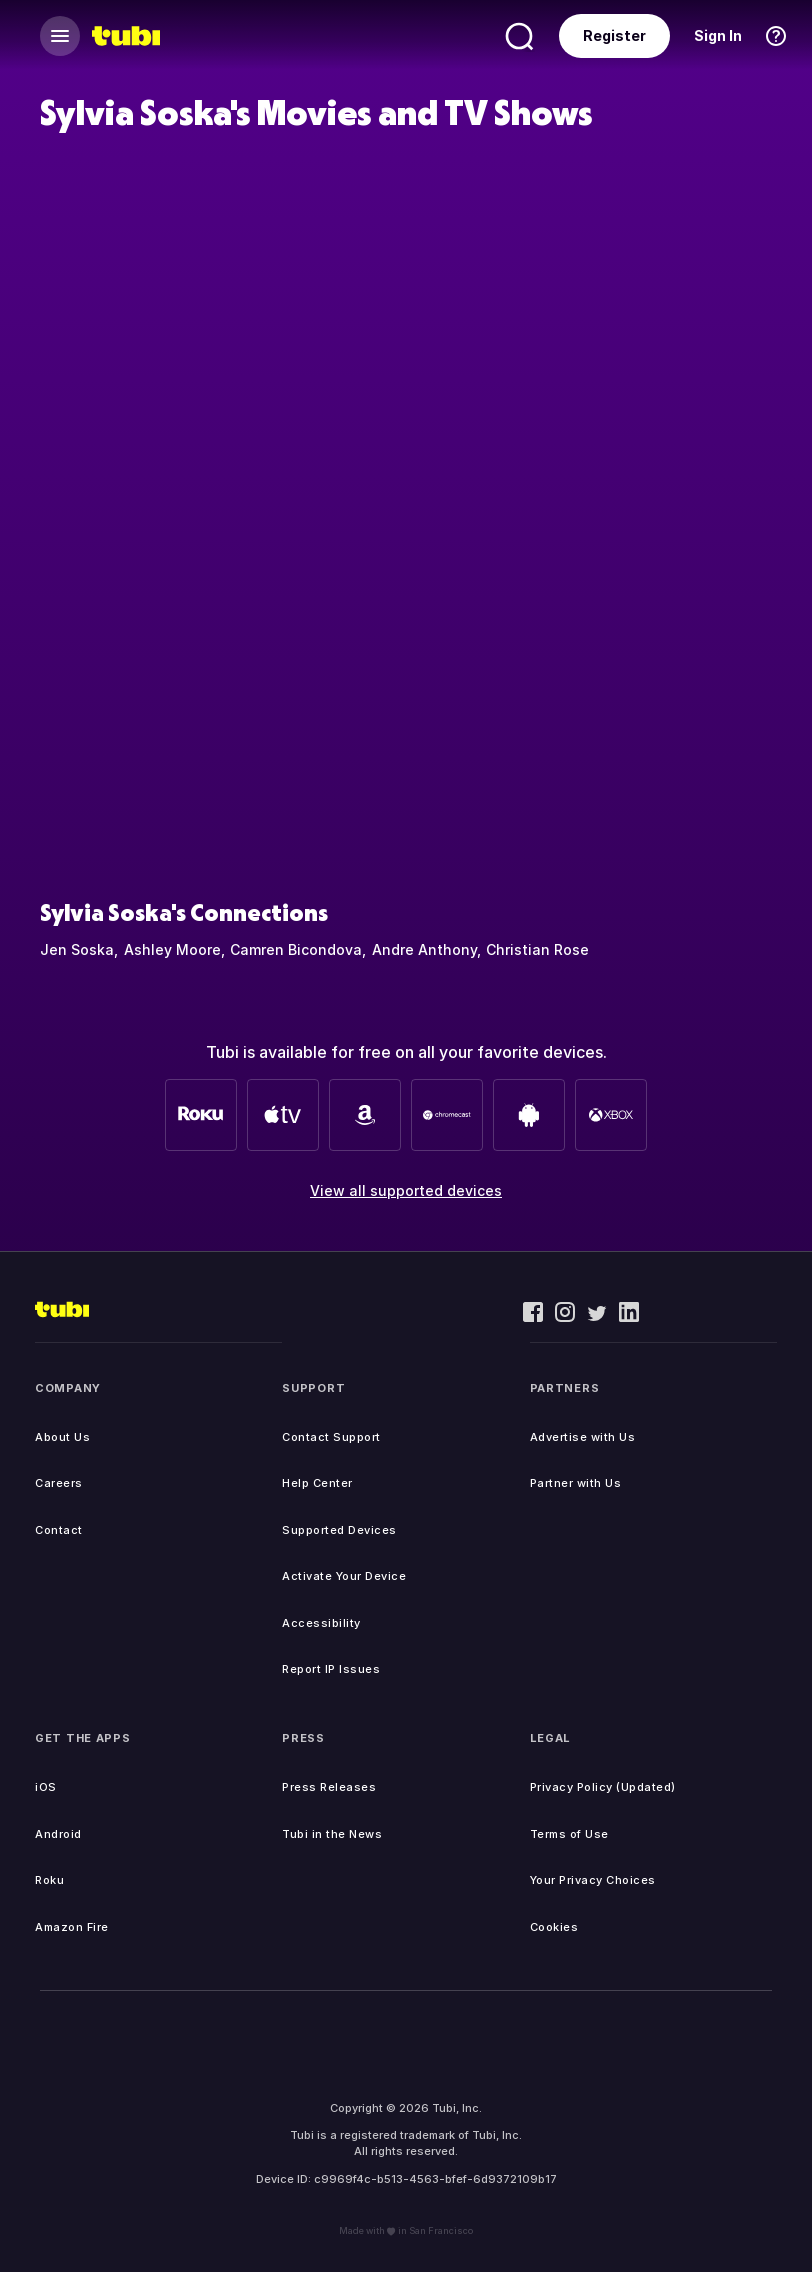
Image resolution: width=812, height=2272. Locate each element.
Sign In (718, 35)
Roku (49, 1880)
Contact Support (331, 1437)
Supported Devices (339, 1530)
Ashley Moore (172, 949)
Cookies (554, 1927)
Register (614, 35)
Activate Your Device (344, 1576)
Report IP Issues (331, 1669)
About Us (62, 1437)
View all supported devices (406, 1190)
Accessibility (321, 1623)
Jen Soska (77, 949)
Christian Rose (537, 949)
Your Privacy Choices (593, 1880)
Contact (59, 1530)
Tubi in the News (332, 1834)
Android (58, 1834)
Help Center (317, 1483)
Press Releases (329, 1787)
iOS (46, 1787)
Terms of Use (569, 1834)
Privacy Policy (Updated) (603, 1787)
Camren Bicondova (296, 949)
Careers (59, 1483)
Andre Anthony (424, 949)
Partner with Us (576, 1483)
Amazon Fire (72, 1927)
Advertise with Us (583, 1437)
